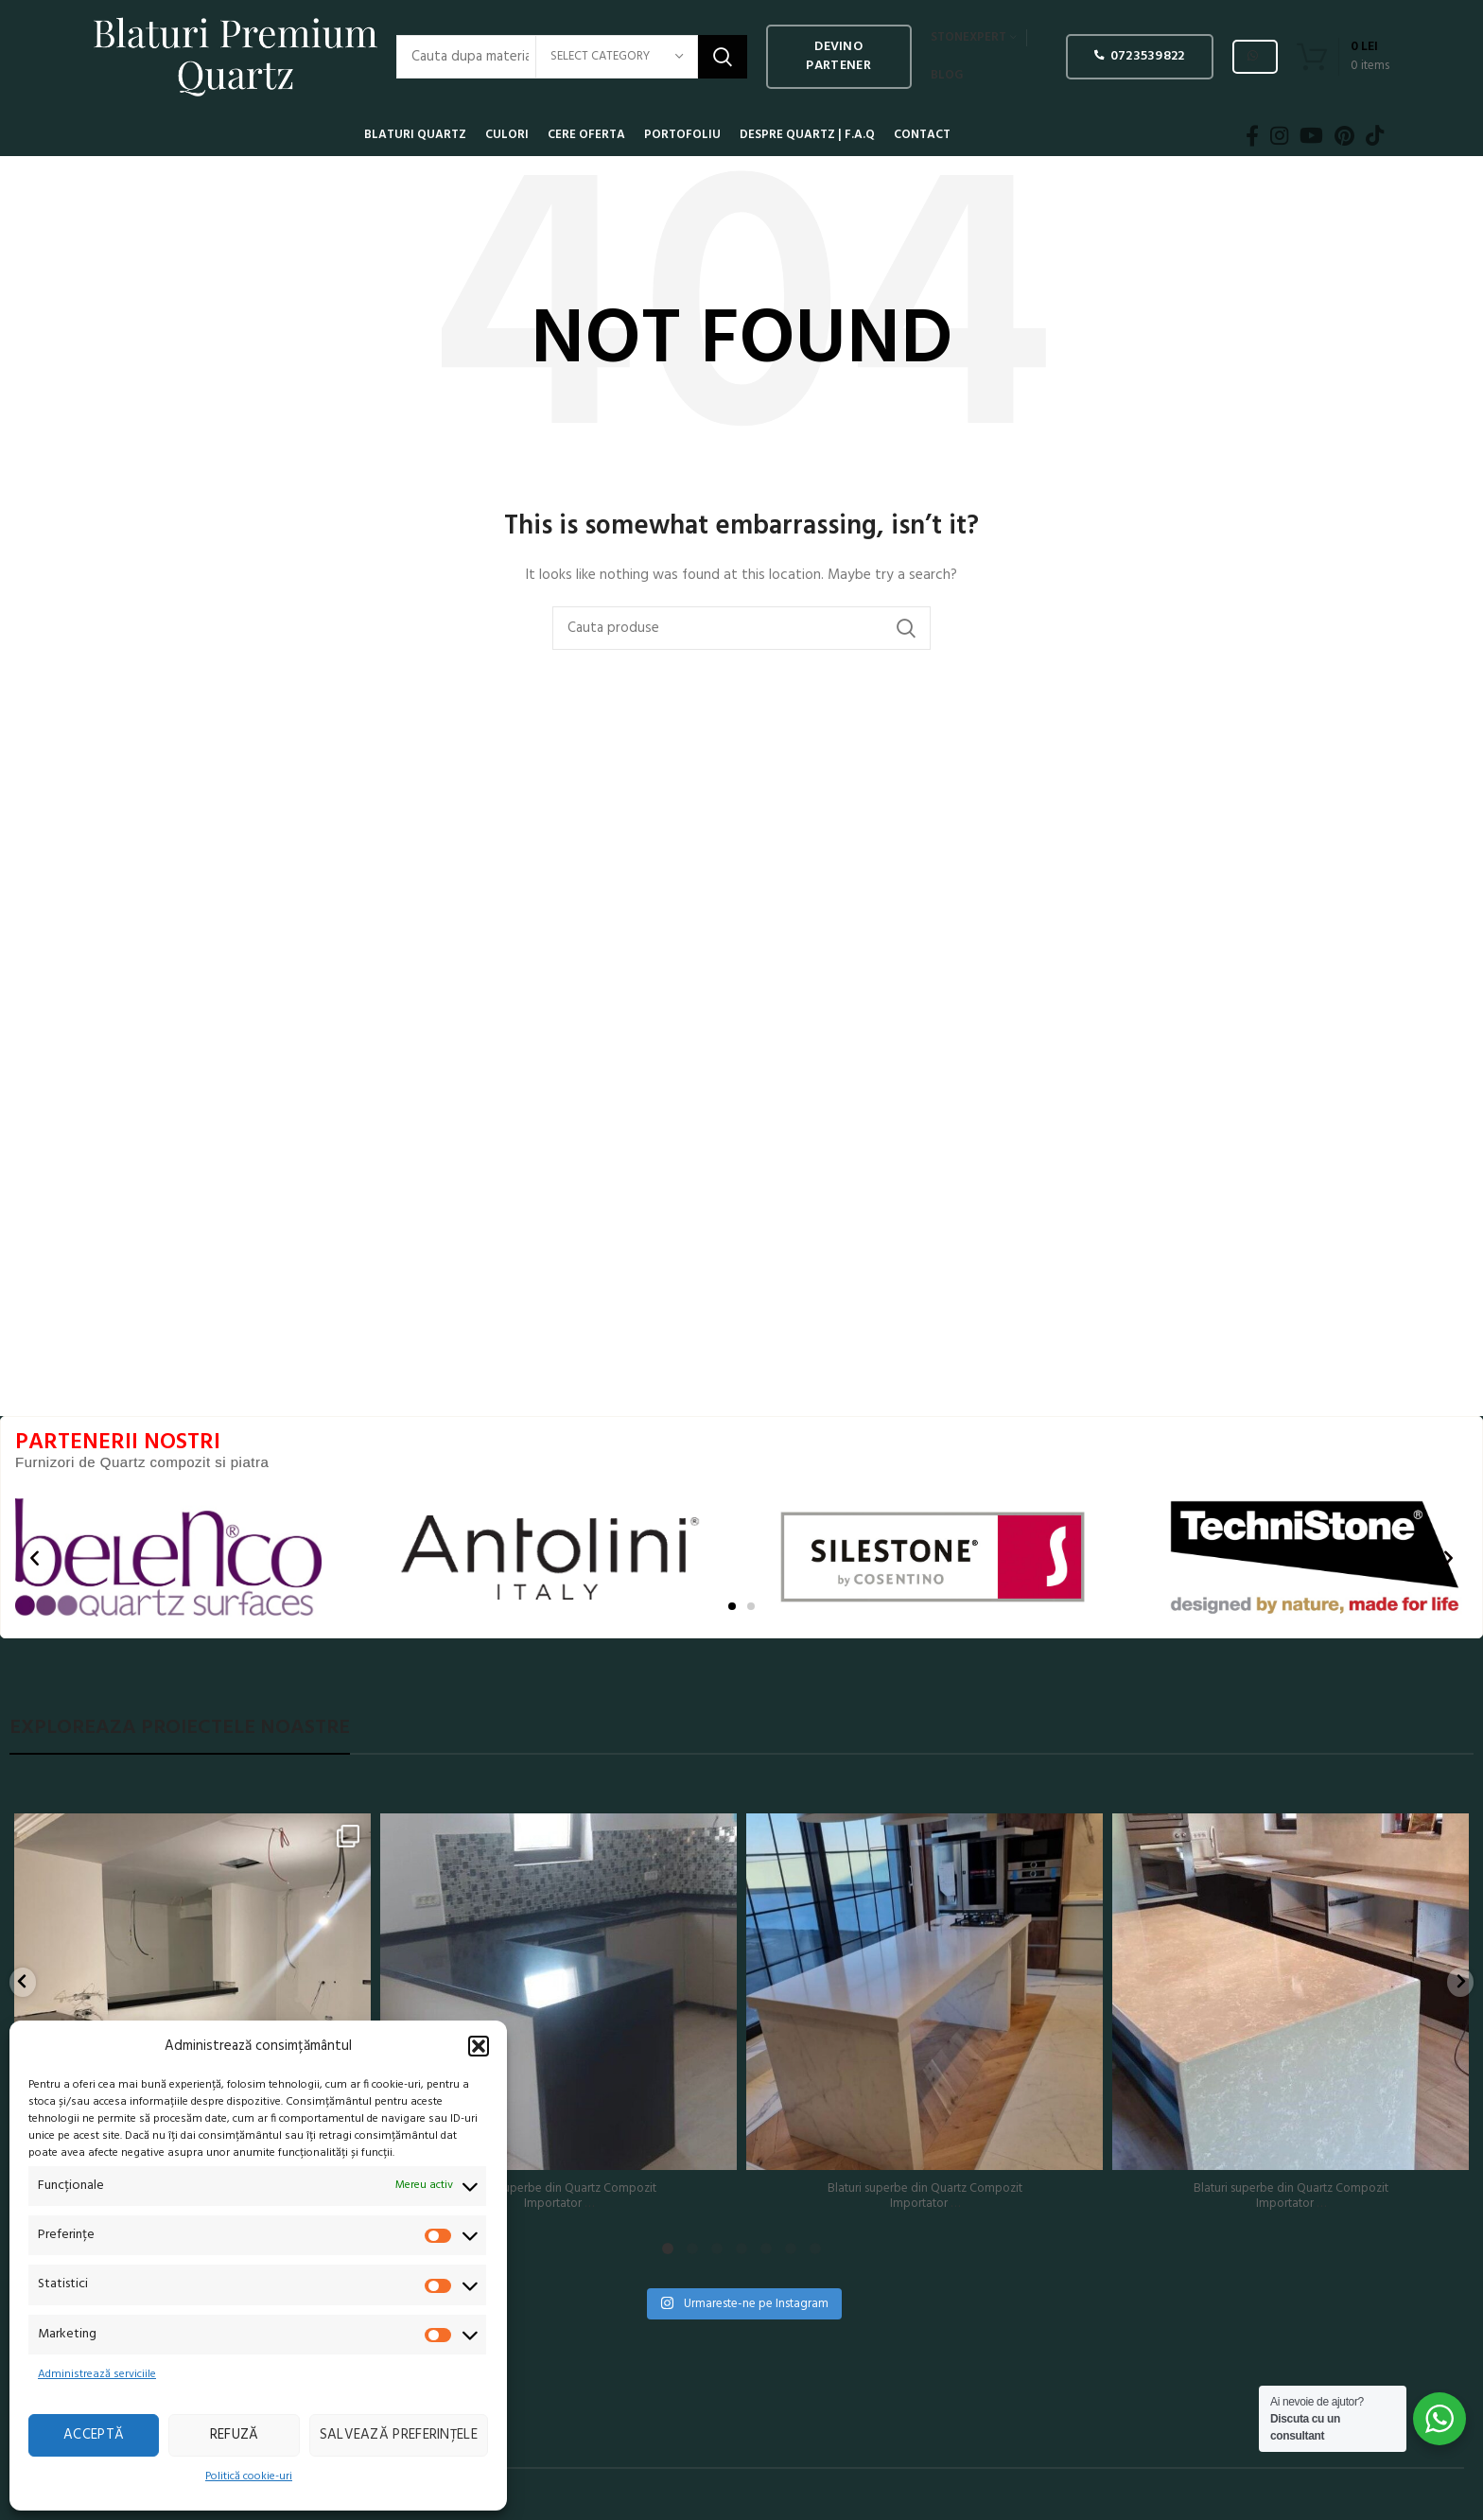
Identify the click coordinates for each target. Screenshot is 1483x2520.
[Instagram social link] (1279, 135)
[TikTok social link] (1374, 135)
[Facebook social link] (1252, 135)
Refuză (234, 2435)
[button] (478, 2046)
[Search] (741, 628)
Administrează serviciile (97, 2374)
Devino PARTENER (838, 56)
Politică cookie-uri (248, 2476)
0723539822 (1139, 56)
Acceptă (93, 2435)
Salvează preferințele (399, 2435)
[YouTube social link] (1311, 135)
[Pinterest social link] (1344, 135)
